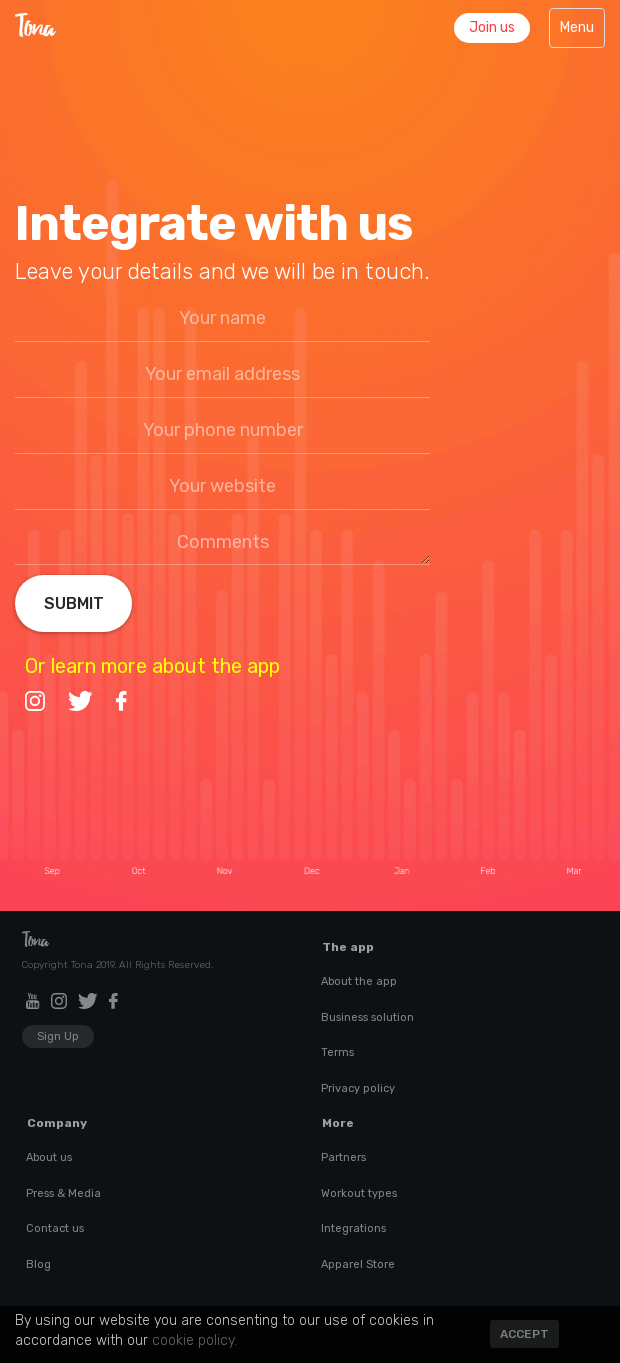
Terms (337, 1052)
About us (49, 1157)
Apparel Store (358, 1264)
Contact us (55, 1228)
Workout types (359, 1193)
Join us (492, 27)
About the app (359, 981)
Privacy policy (358, 1088)
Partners (343, 1157)
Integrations (353, 1228)
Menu (582, 32)
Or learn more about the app (152, 666)
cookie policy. (194, 1340)
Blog (38, 1264)
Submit (74, 603)
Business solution (367, 1017)
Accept (524, 1334)
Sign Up (58, 1036)
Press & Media (63, 1193)
